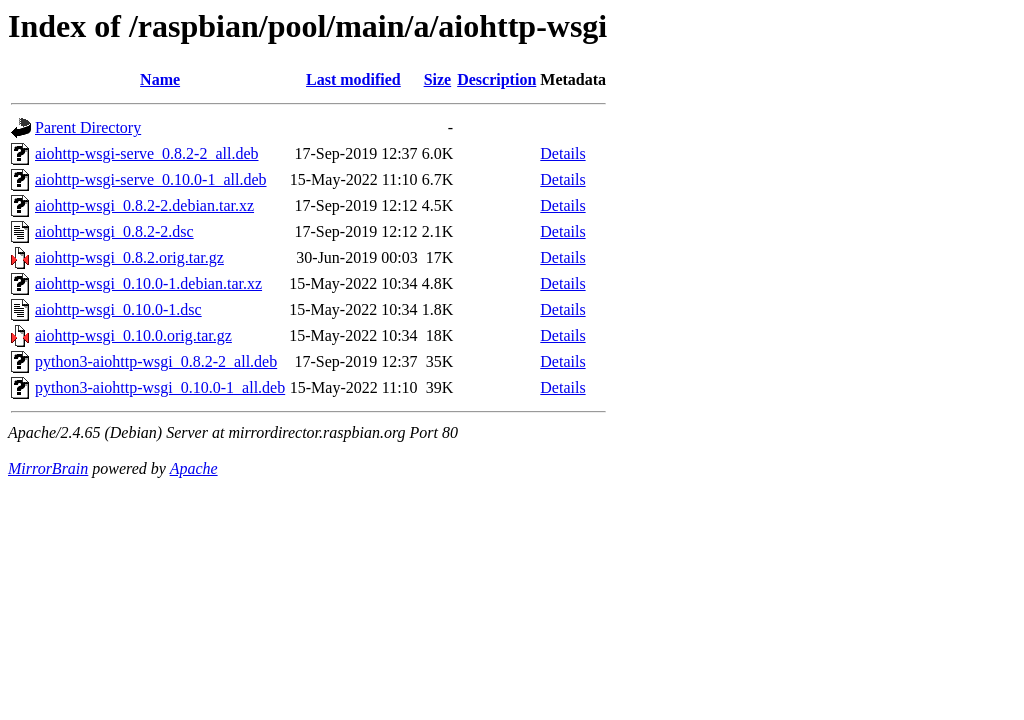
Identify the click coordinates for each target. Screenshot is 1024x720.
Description (496, 79)
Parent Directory (88, 127)
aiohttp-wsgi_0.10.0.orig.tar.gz (133, 335)
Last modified (353, 79)
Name (160, 79)
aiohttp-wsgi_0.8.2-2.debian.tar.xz (144, 205)
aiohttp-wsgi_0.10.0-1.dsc (118, 309)
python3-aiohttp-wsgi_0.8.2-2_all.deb (156, 361)
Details (562, 153)
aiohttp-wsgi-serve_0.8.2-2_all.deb (147, 153)
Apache (194, 468)
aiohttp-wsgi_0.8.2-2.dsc (114, 231)
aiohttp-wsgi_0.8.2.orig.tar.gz (129, 257)
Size (438, 79)
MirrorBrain (48, 468)
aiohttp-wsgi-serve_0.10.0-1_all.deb (151, 179)
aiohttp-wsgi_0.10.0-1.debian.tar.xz (148, 283)
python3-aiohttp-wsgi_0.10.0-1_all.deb (160, 387)
